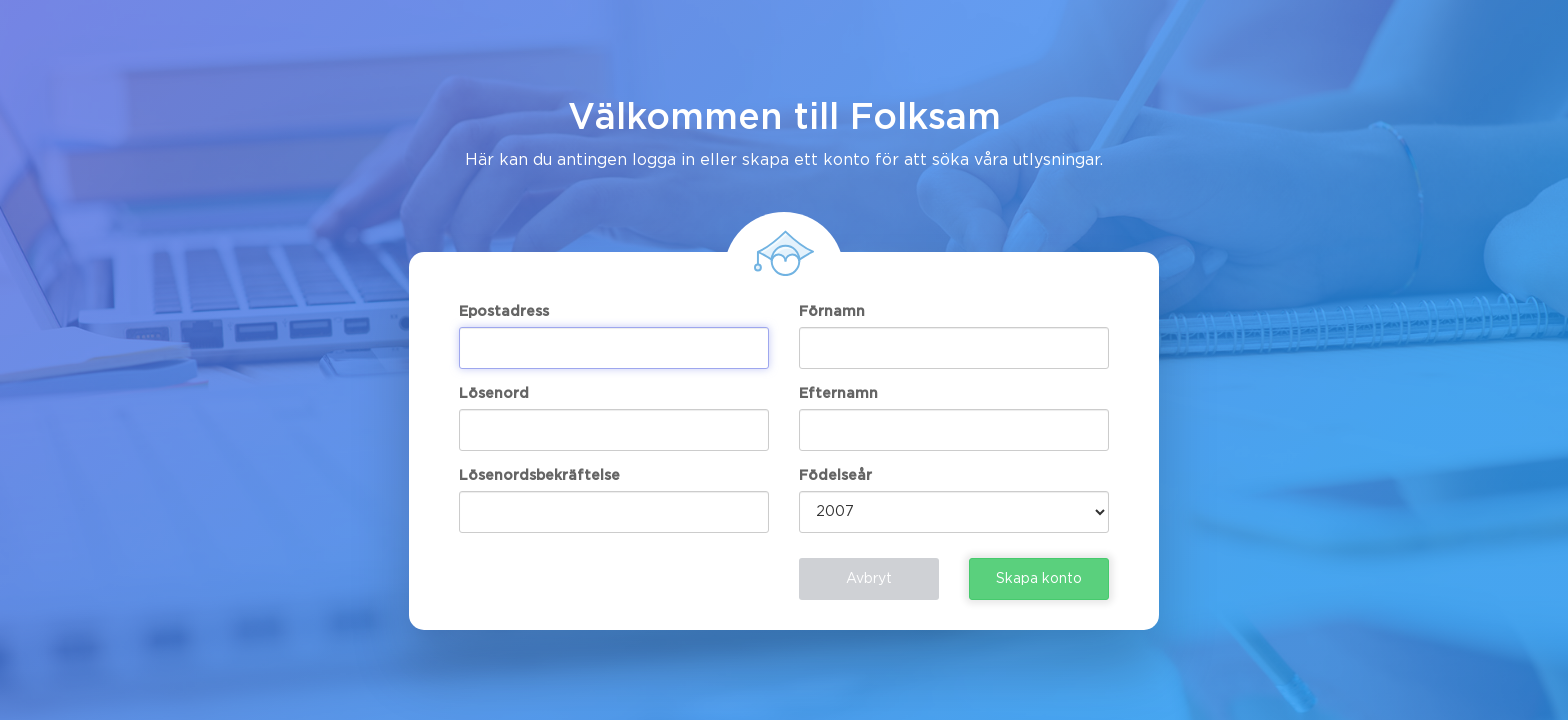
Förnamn (832, 312)
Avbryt (869, 579)
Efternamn (838, 394)
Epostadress (504, 312)
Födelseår (835, 476)
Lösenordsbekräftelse (539, 476)
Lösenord (494, 394)
